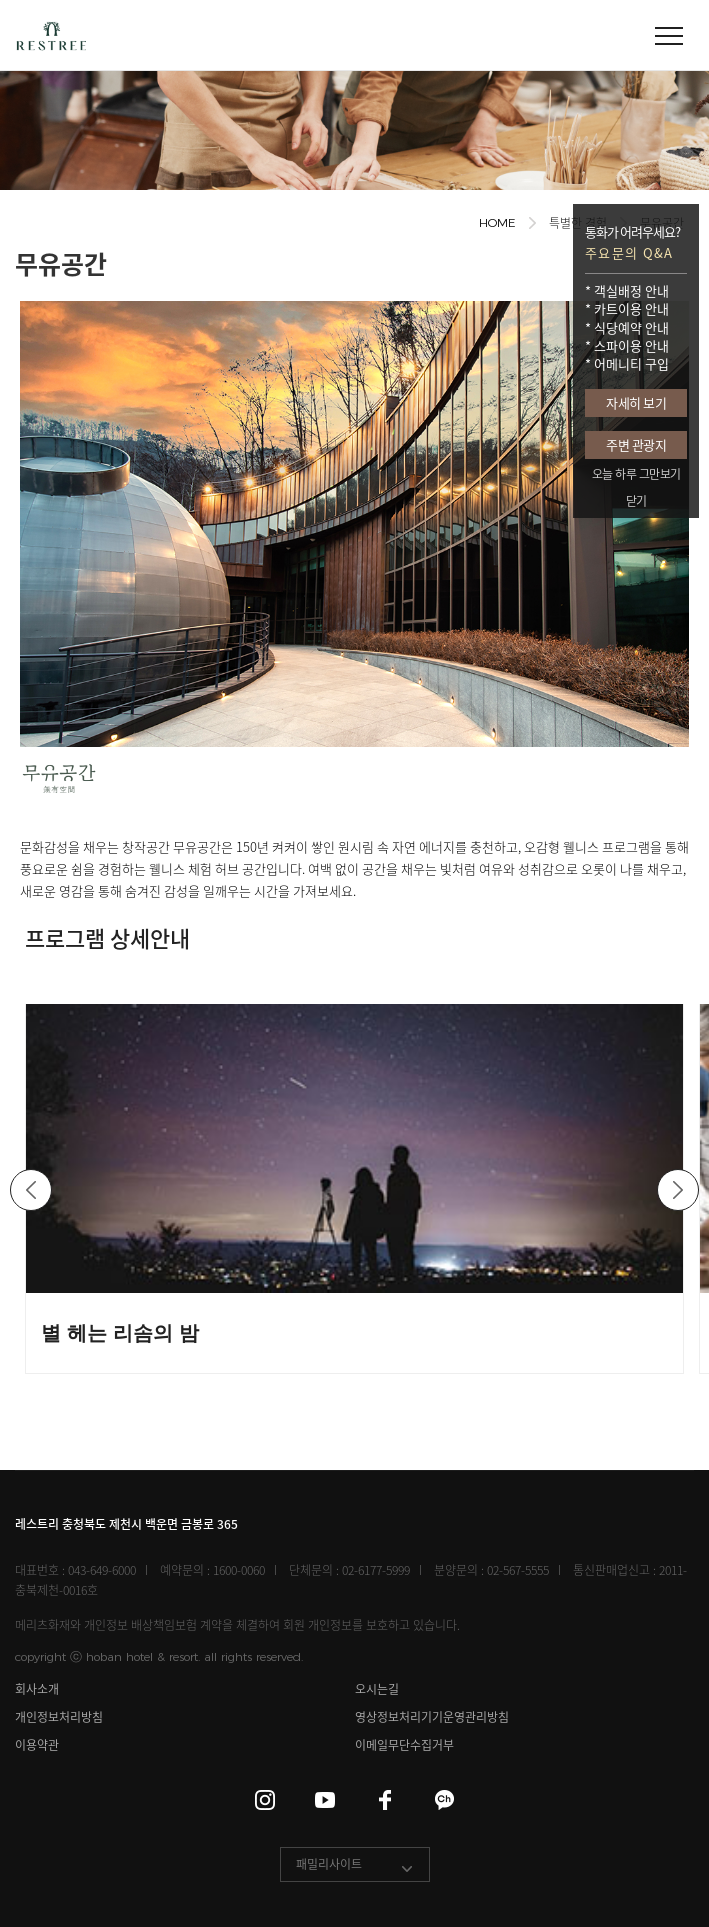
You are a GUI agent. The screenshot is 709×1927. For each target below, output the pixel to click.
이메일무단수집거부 (404, 1745)
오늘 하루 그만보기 (636, 474)
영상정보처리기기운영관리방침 (432, 1717)
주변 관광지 (636, 444)
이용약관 (37, 1745)
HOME (497, 222)
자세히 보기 (636, 402)
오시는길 (377, 1689)
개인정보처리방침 (59, 1717)
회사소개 (37, 1689)
